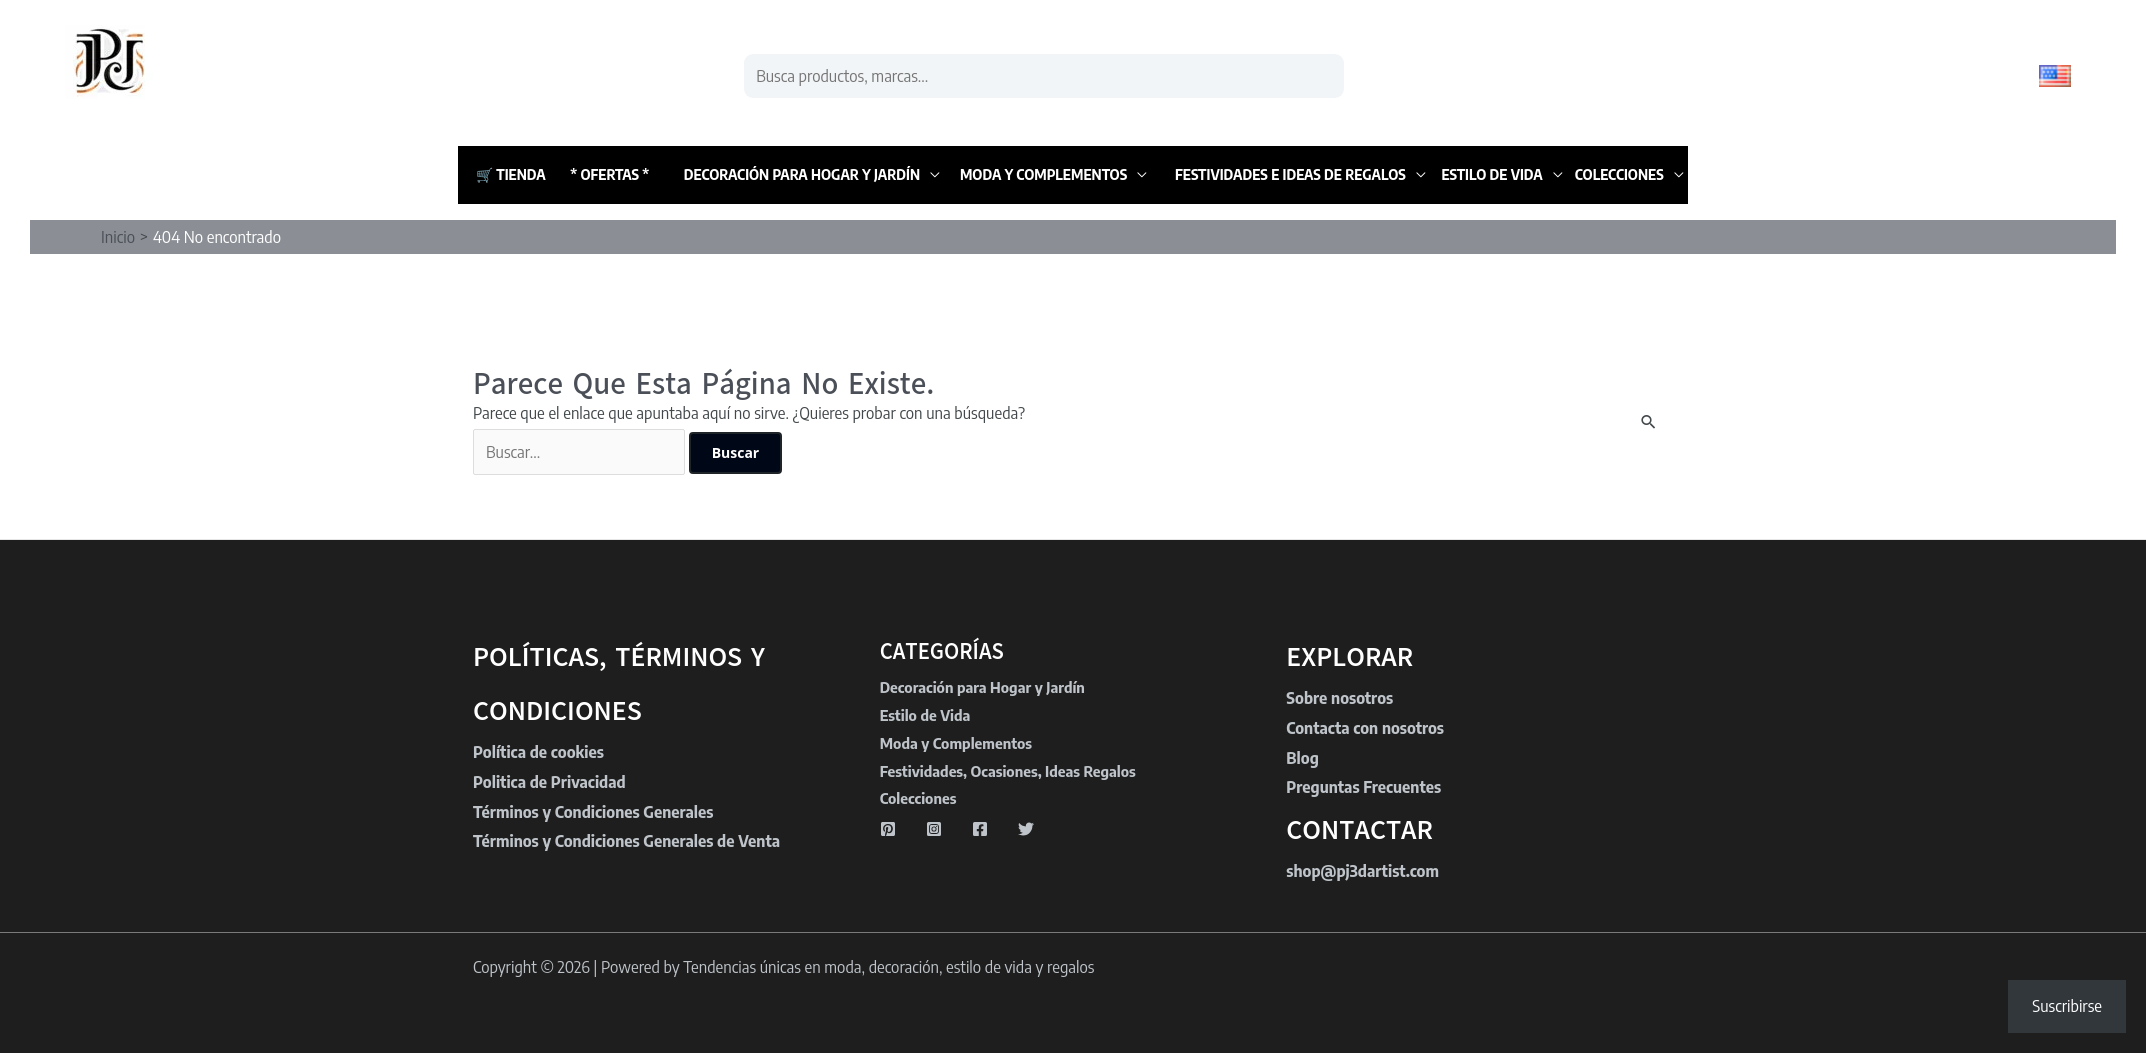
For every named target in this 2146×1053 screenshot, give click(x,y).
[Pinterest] (888, 829)
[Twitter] (1026, 829)
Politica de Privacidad (549, 782)
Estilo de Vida (1491, 174)
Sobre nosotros (1339, 698)
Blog (1302, 758)
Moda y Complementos (1043, 174)
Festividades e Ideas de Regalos (1290, 174)
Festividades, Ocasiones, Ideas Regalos (1008, 771)
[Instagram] (934, 829)
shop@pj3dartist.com (1362, 871)
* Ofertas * (609, 174)
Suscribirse (2067, 1006)
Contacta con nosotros (1365, 728)
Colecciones (1619, 174)
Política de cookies (538, 752)
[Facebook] (980, 829)
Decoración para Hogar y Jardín (802, 174)
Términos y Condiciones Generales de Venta (626, 841)
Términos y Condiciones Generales (593, 812)
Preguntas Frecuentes (1363, 787)
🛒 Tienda (511, 174)
